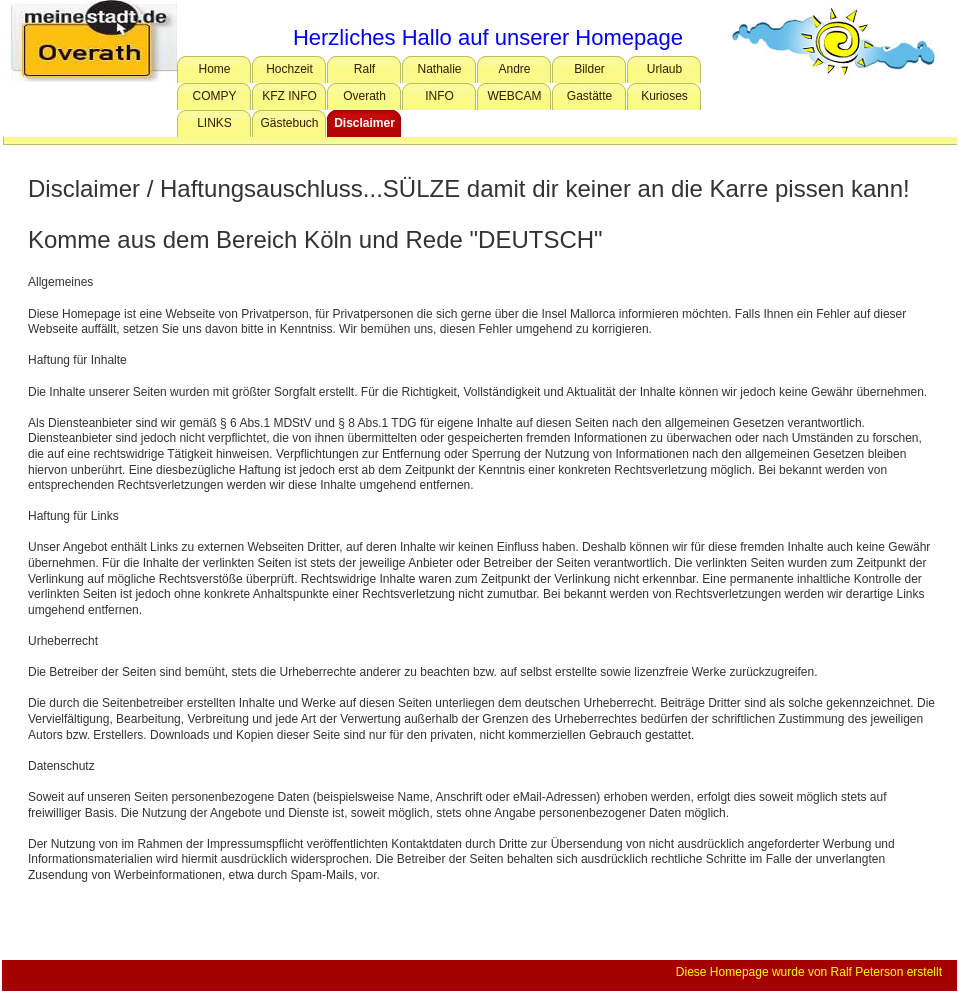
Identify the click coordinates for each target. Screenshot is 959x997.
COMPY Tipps (214, 99)
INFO (439, 96)
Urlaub (664, 69)
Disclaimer (364, 123)
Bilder (589, 69)
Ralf (364, 69)
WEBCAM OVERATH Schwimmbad (517, 99)
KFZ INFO (289, 96)
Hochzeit (289, 69)
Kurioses (664, 96)
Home (214, 69)
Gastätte (589, 96)
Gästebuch (289, 123)
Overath (364, 96)
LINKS (214, 123)
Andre (514, 69)
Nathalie (439, 69)
